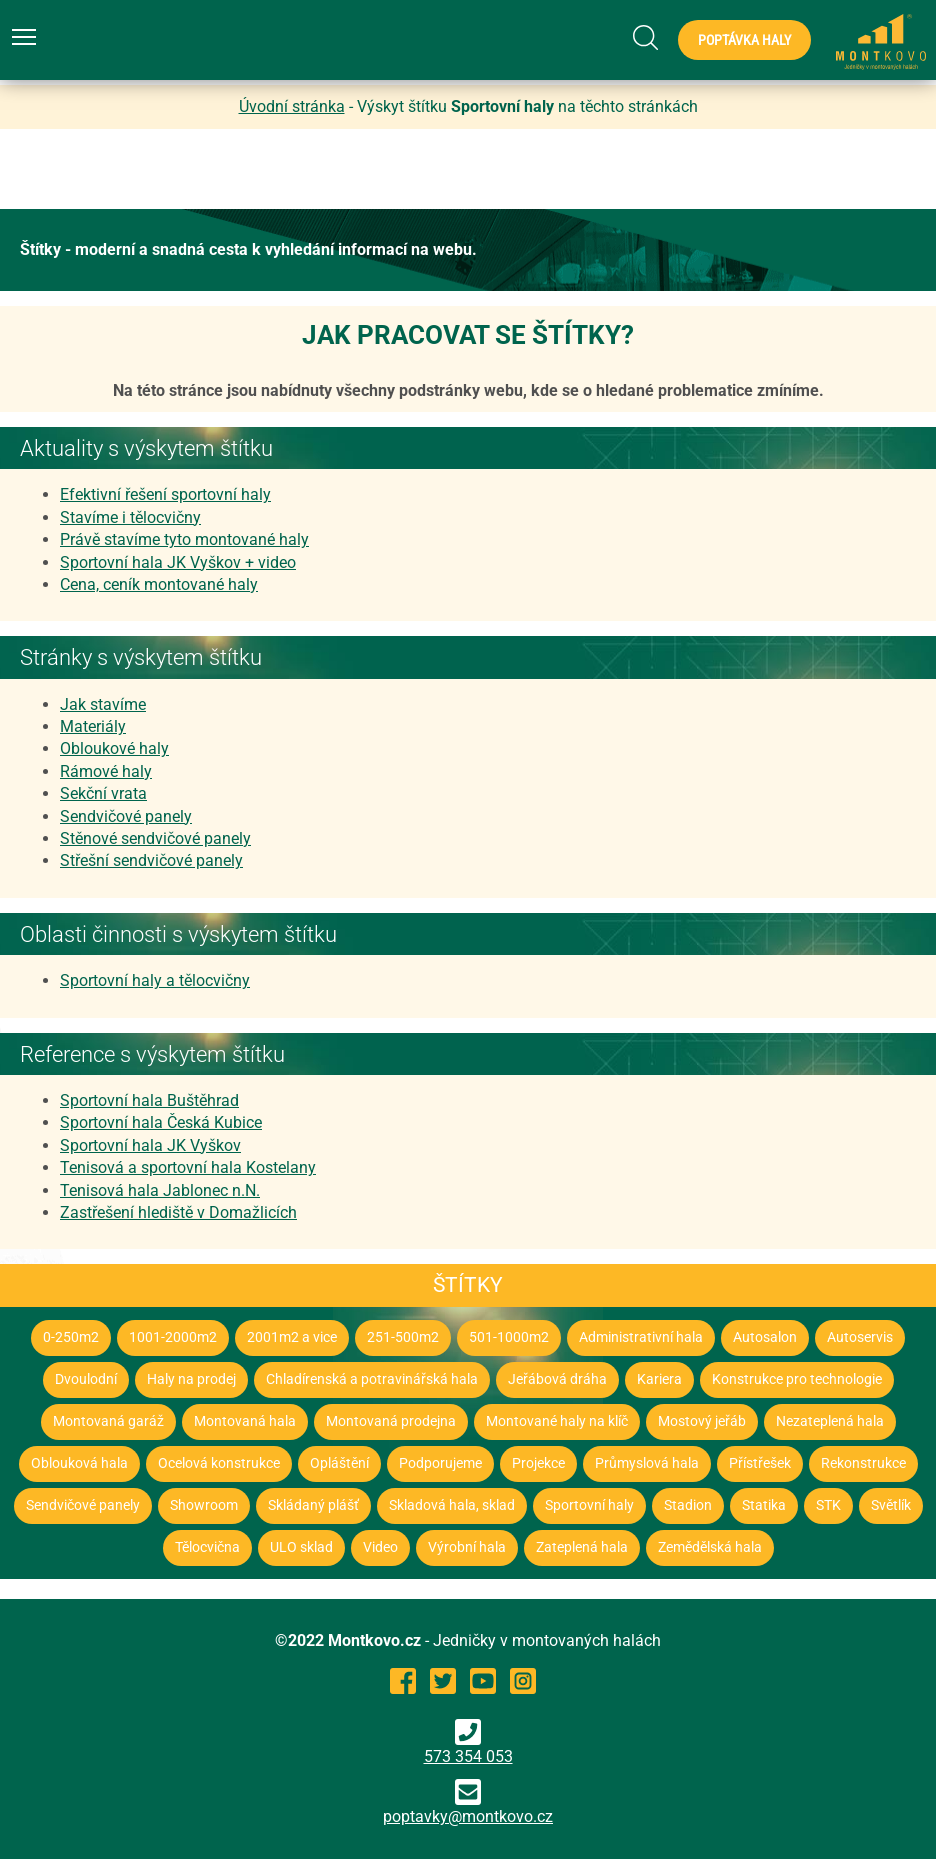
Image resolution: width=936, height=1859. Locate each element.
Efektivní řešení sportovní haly (165, 494)
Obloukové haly (114, 748)
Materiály (93, 726)
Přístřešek (760, 1463)
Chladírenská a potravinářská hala (372, 1379)
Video (380, 1547)
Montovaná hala (245, 1421)
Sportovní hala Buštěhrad (149, 1100)
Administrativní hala (641, 1337)
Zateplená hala (582, 1547)
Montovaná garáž (108, 1421)
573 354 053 (468, 1742)
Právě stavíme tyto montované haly (184, 539)
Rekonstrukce (863, 1463)
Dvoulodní (86, 1379)
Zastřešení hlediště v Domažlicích (178, 1212)
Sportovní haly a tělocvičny (155, 980)
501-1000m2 (509, 1337)
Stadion (688, 1505)
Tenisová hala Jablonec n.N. (160, 1190)
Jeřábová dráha (557, 1379)
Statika (764, 1505)
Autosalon (765, 1337)
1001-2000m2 (173, 1337)
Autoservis (860, 1337)
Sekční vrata (103, 793)
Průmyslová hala (647, 1463)
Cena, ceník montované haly (159, 584)
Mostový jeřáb (702, 1421)
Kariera (659, 1379)
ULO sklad (301, 1547)
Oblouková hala (79, 1463)
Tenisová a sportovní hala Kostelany (188, 1167)
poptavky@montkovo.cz (468, 1816)
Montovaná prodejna (391, 1421)
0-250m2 (71, 1337)
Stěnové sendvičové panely (155, 838)
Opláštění (339, 1463)
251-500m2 (403, 1337)
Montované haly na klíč (557, 1421)
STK (828, 1505)
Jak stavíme (103, 704)
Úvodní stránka (292, 106)
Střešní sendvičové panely (151, 860)
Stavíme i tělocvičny (130, 517)
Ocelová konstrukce (219, 1463)
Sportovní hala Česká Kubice (161, 1122)
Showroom (204, 1505)
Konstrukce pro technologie (797, 1379)
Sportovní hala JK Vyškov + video (178, 562)
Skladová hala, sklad (452, 1505)
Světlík (891, 1505)
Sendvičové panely (126, 816)
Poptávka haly (744, 40)
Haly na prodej (191, 1379)
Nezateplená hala (830, 1421)
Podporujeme (440, 1463)
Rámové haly (106, 771)
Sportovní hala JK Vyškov (150, 1145)
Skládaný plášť (313, 1505)
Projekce (538, 1463)
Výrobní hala (467, 1547)
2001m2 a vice (292, 1337)
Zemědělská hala (710, 1547)
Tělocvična (207, 1547)
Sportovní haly (589, 1505)
